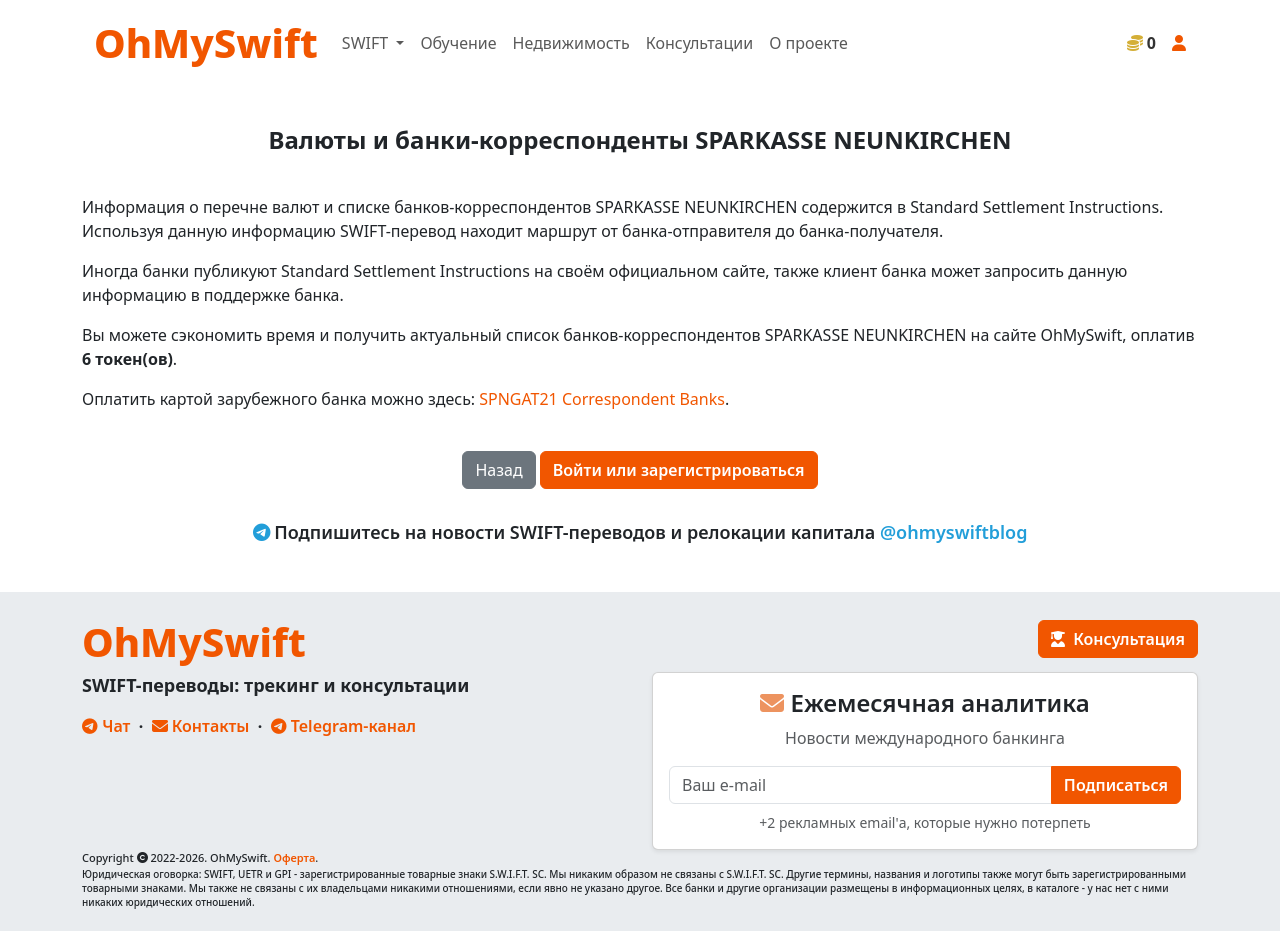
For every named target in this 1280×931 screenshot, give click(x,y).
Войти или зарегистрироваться (679, 470)
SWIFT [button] (367, 43)
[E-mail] (860, 785)
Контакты (201, 726)
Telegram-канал (343, 726)
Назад (498, 470)
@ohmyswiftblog (954, 532)
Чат (106, 726)
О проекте (808, 43)
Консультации (699, 43)
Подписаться (1116, 785)
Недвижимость (571, 43)
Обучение (458, 43)
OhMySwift (206, 42)
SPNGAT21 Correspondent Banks (602, 399)
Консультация (1118, 639)
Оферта (294, 857)
